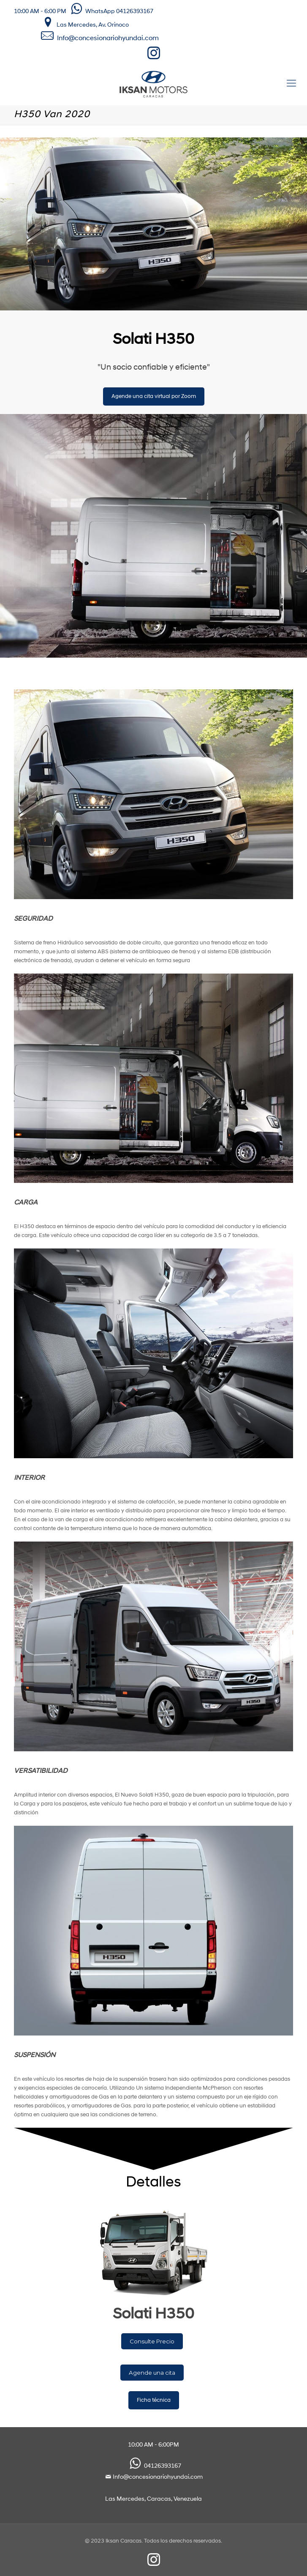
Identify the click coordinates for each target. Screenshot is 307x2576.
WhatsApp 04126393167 (110, 11)
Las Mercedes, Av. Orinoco (84, 23)
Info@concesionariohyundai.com (108, 38)
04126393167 (153, 2466)
